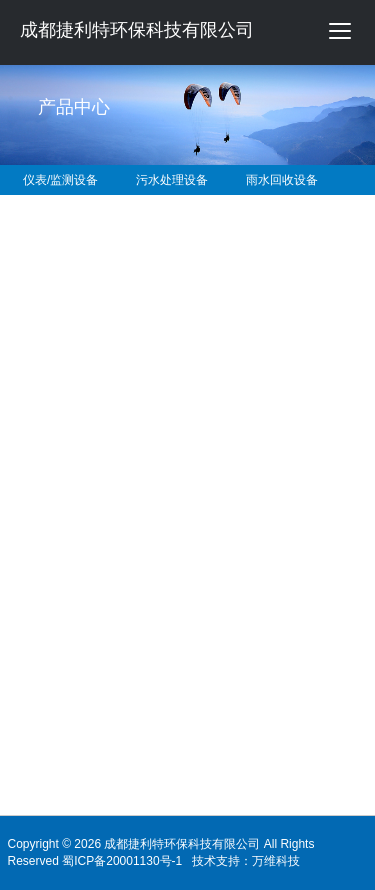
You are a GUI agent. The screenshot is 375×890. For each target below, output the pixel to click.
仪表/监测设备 (60, 180)
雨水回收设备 (282, 180)
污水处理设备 (172, 180)
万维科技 (276, 861)
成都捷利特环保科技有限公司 (137, 30)
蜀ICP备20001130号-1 (122, 861)
